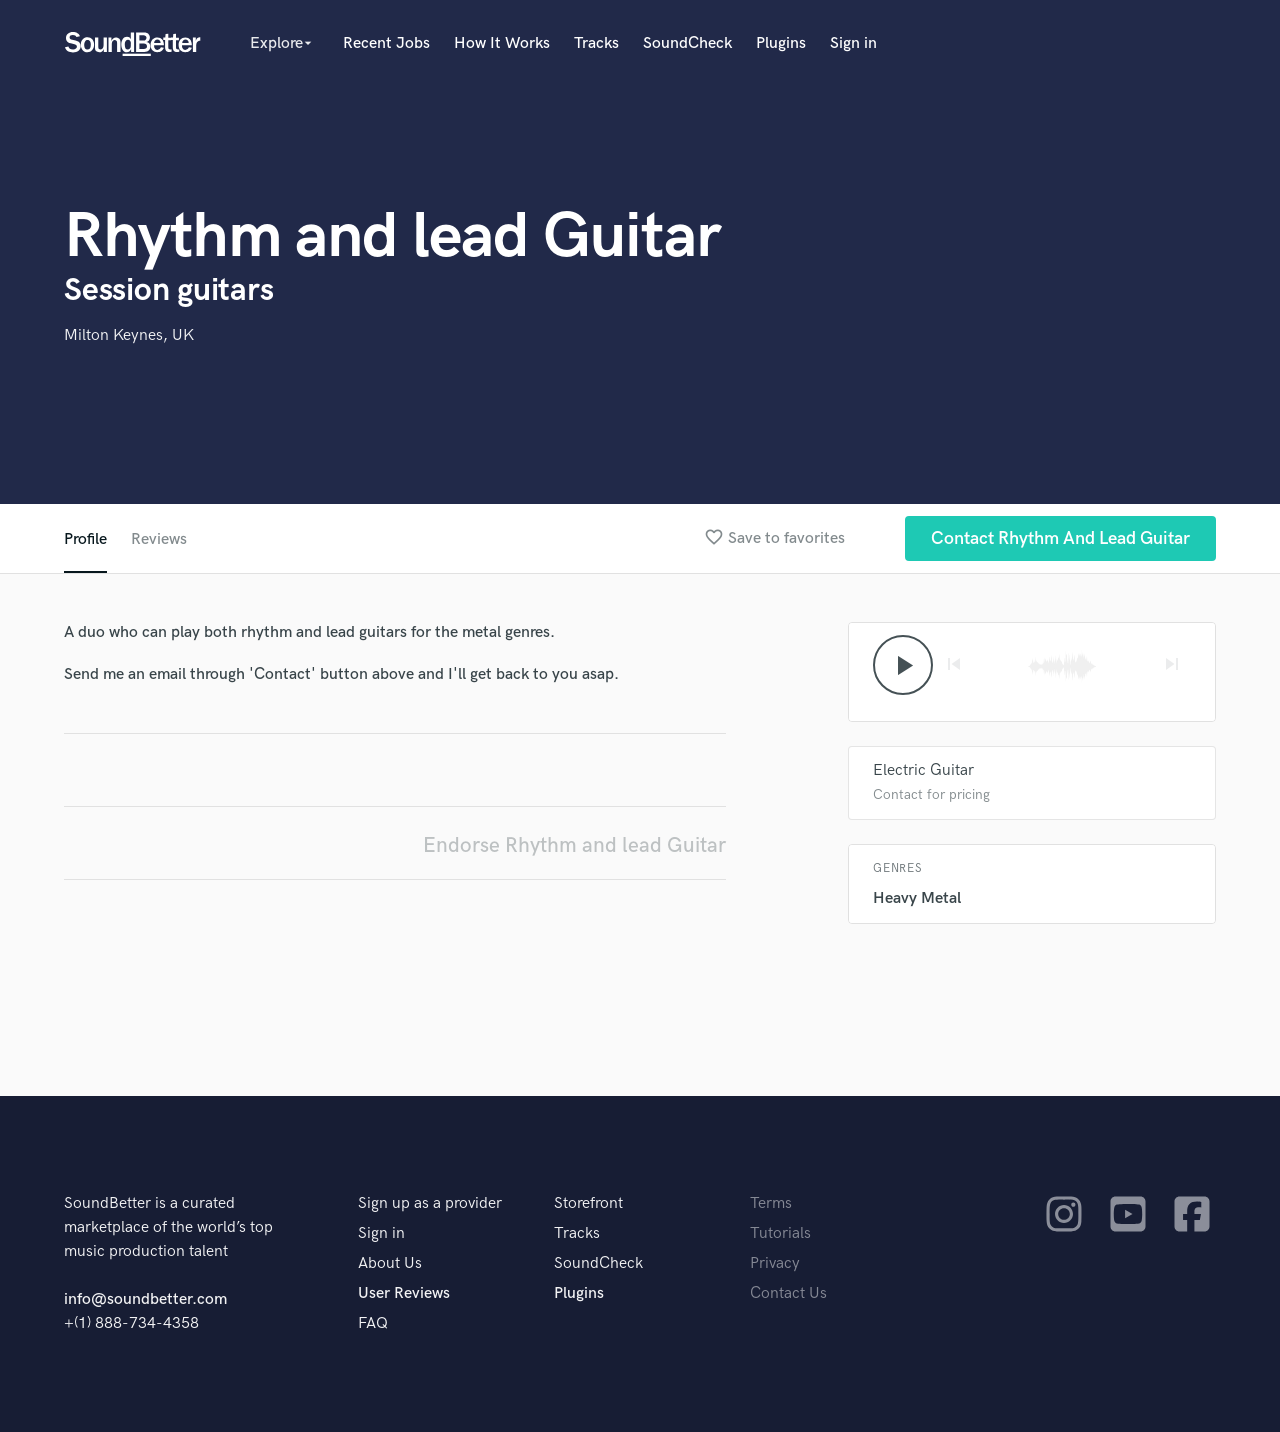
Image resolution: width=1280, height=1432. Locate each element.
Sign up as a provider (430, 1203)
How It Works (502, 43)
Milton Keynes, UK (129, 335)
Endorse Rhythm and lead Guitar (574, 845)
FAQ (373, 1323)
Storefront (588, 1203)
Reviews (159, 539)
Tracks (596, 43)
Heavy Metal (917, 898)
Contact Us (788, 1293)
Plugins (781, 43)
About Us (390, 1263)
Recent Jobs (386, 43)
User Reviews (404, 1293)
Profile (85, 539)
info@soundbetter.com (145, 1299)
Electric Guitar (923, 770)
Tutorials (780, 1233)
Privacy (775, 1263)
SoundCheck (687, 43)
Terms (771, 1203)
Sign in (853, 43)
